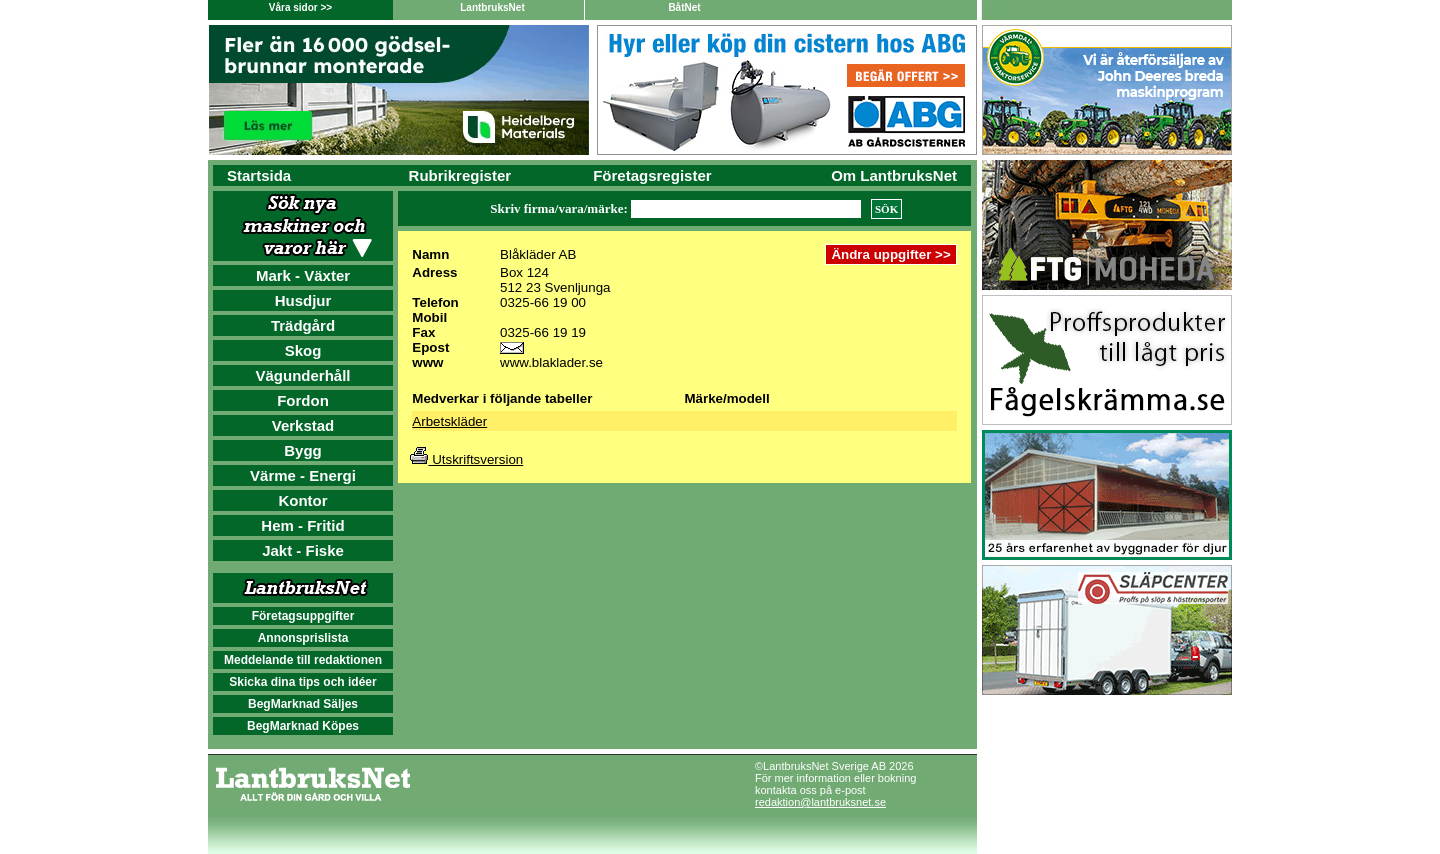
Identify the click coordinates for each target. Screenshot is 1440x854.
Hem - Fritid (302, 525)
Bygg (303, 450)
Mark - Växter (303, 275)
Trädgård (303, 325)
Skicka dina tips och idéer (302, 682)
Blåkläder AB (538, 254)
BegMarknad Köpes (303, 726)
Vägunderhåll (302, 375)
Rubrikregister (460, 175)
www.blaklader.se (551, 362)
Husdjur (303, 300)
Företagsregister (652, 175)
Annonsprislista (303, 638)
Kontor (302, 500)
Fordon (303, 400)
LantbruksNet (492, 7)
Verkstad (303, 425)
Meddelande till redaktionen (303, 660)
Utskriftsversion (466, 459)
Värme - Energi (303, 475)
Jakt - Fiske (303, 550)
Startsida (259, 175)
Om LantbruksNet (894, 175)
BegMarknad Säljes (303, 704)
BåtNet (684, 7)
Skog (303, 350)
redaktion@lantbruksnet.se (820, 802)
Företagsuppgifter (303, 616)
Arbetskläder (449, 421)
